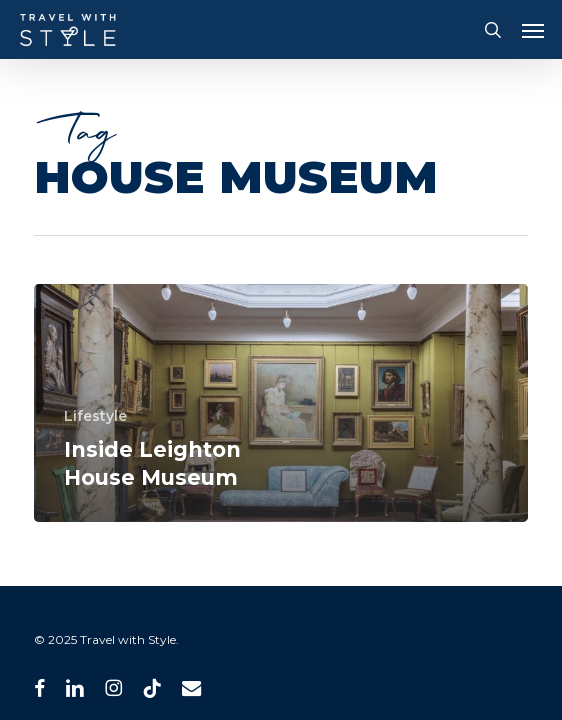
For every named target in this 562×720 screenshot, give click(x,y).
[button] (533, 30)
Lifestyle (95, 416)
